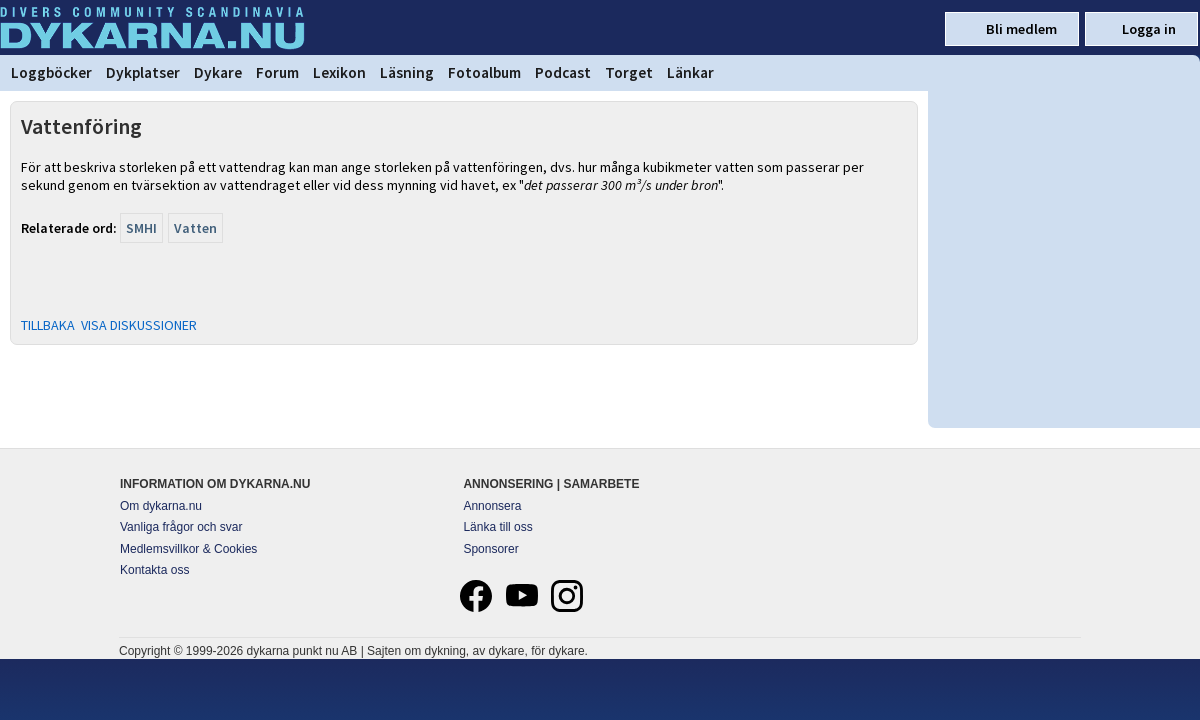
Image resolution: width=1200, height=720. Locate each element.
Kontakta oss (154, 570)
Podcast (563, 72)
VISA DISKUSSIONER (139, 325)
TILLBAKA (48, 325)
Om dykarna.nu (161, 506)
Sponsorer (490, 549)
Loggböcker (51, 72)
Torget (629, 72)
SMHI (141, 228)
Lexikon (339, 72)
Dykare (218, 72)
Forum (277, 72)
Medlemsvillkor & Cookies (188, 549)
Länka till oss (497, 527)
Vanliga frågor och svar (181, 527)
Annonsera (492, 506)
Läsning (407, 72)
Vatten (195, 228)
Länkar (690, 72)
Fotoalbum (484, 72)
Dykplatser (143, 72)
